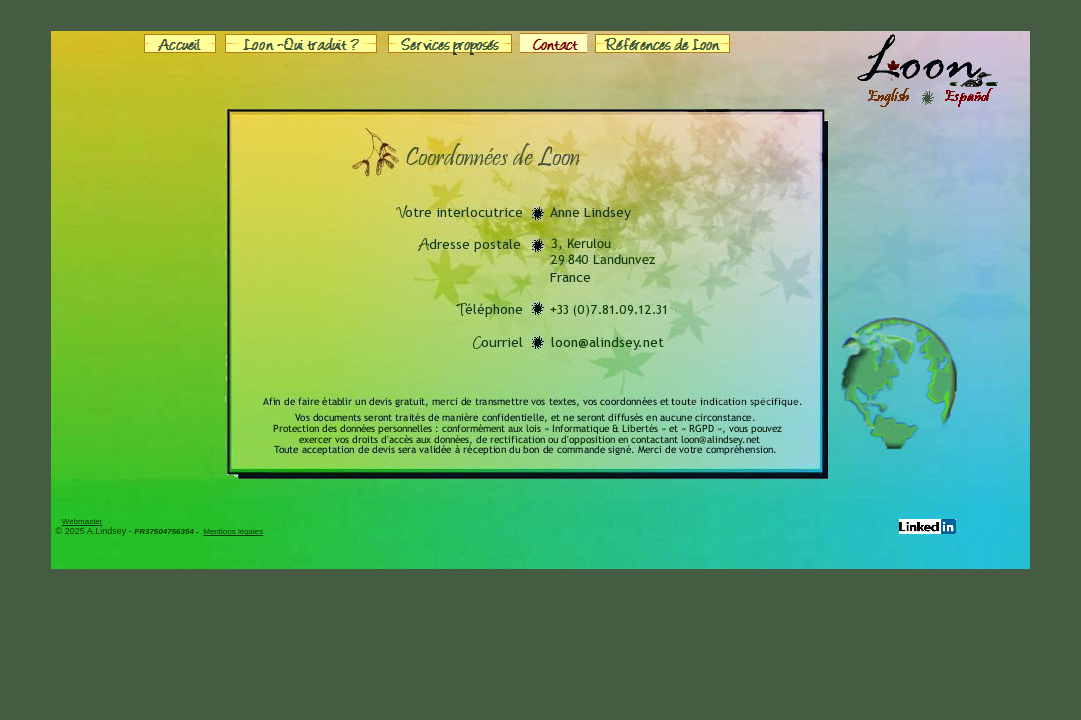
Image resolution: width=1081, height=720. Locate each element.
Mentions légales (233, 531)
